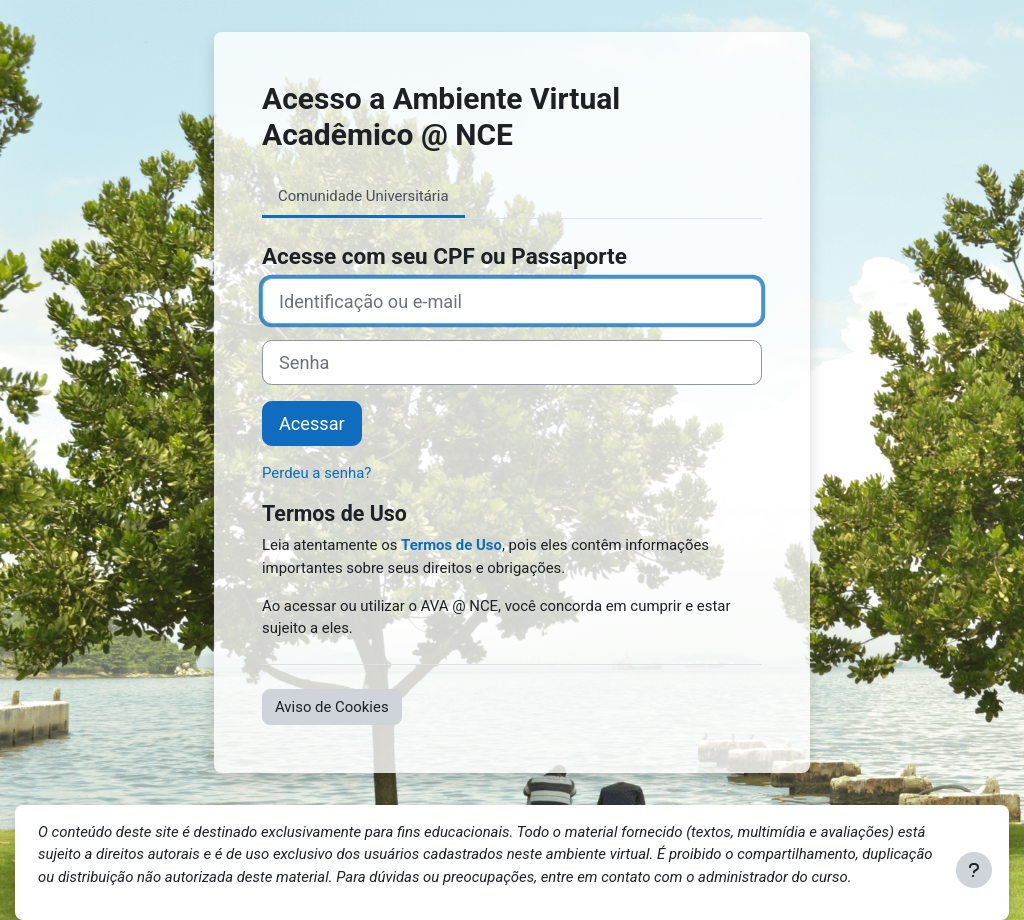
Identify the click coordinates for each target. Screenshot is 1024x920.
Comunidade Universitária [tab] (363, 196)
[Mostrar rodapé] (974, 870)
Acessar (312, 423)
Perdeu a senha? (316, 473)
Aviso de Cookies (332, 707)
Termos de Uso (451, 545)
